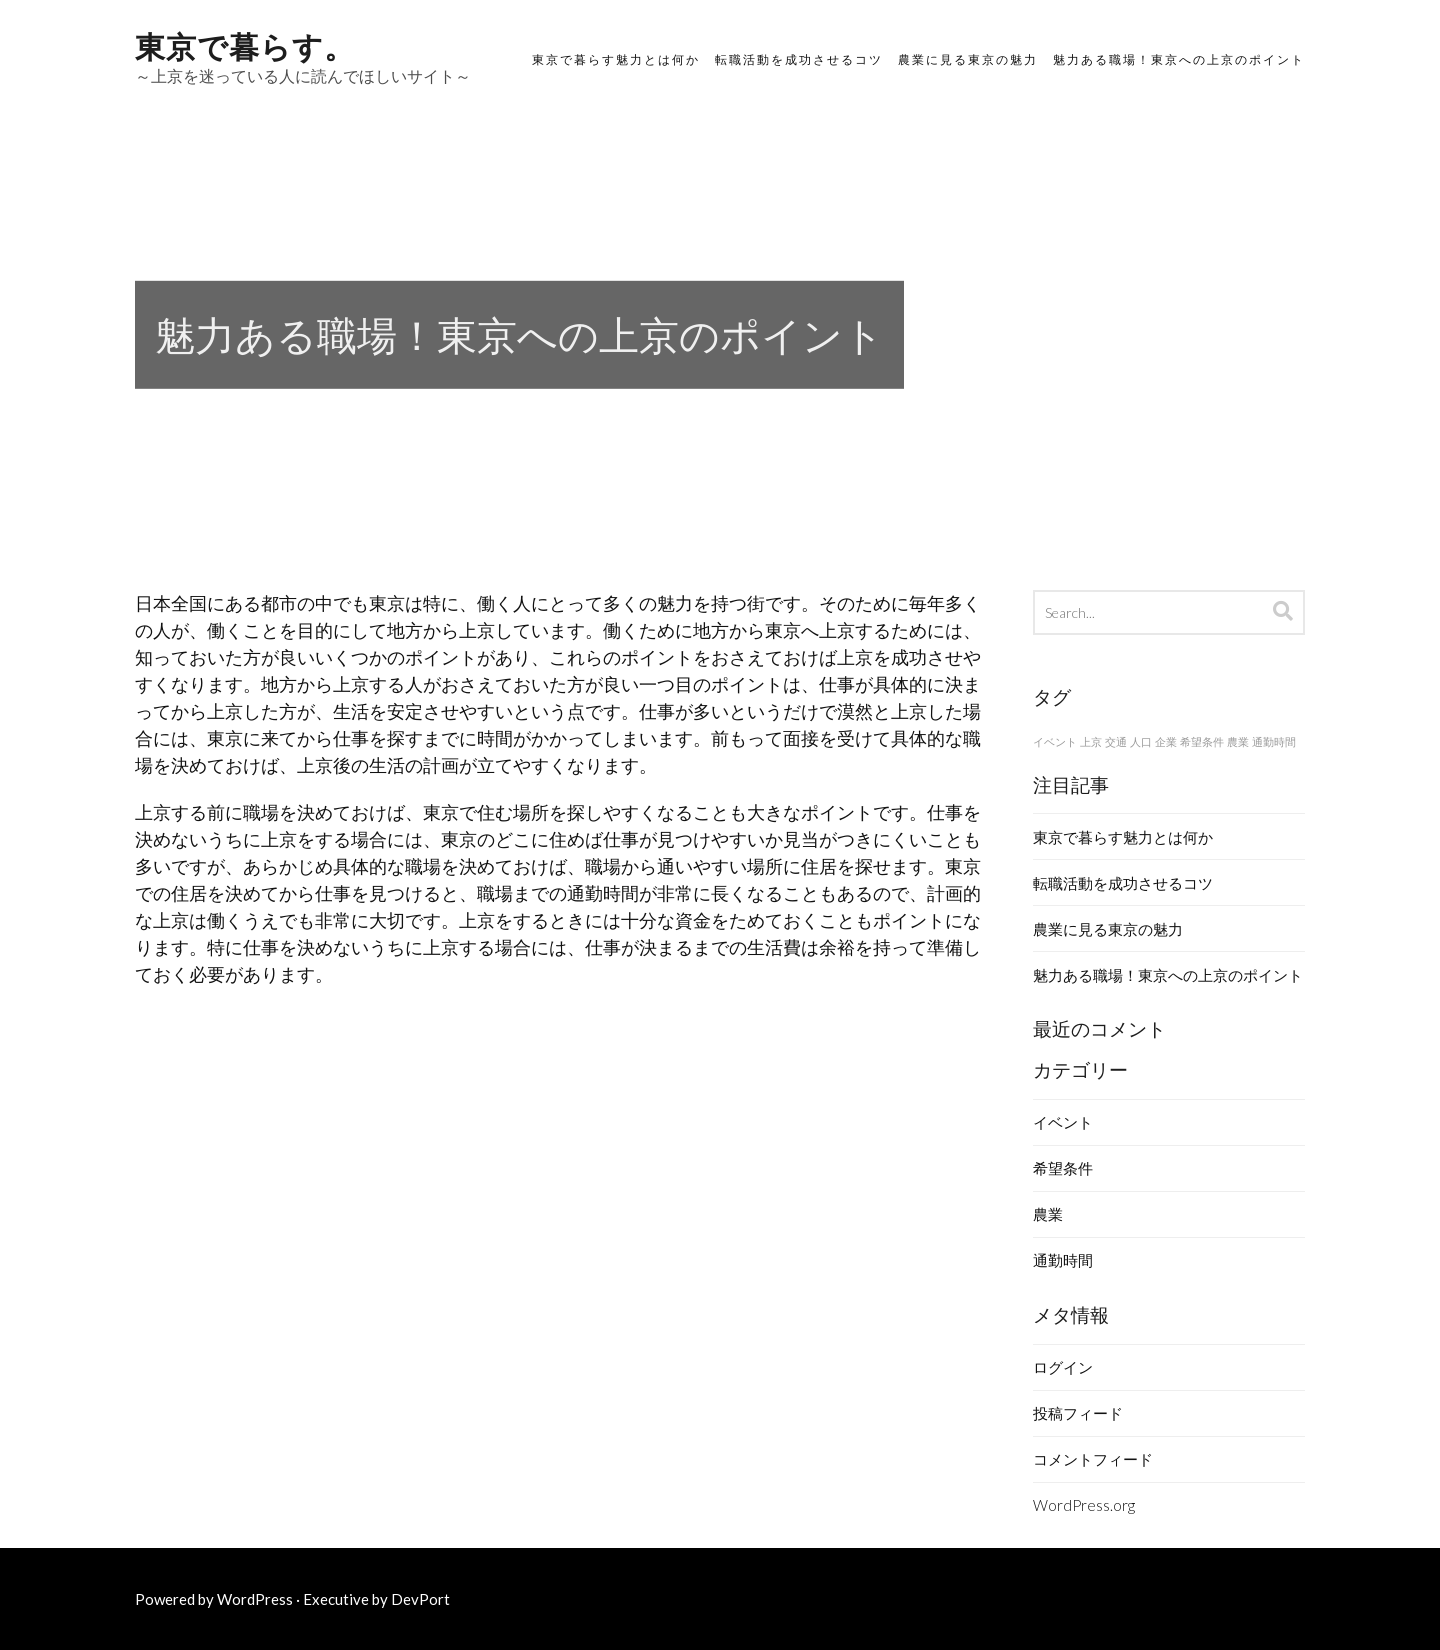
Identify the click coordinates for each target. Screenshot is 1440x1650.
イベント (1063, 1122)
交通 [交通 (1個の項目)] (1116, 741)
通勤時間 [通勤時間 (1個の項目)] (1274, 741)
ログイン (1063, 1367)
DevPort (420, 1599)
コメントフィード (1093, 1459)
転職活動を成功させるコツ (799, 59)
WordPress (255, 1599)
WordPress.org (1084, 1505)
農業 (1048, 1214)
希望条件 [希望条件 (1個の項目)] (1202, 741)
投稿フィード (1078, 1413)
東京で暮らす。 (245, 44)
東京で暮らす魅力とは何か (616, 59)
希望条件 (1063, 1168)
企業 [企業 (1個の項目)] (1166, 741)
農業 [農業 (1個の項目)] (1238, 741)
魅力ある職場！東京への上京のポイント (1179, 59)
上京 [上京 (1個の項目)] (1091, 741)
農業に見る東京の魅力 (968, 59)
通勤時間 (1063, 1260)
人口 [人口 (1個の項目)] (1141, 741)
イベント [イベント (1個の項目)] (1055, 741)
